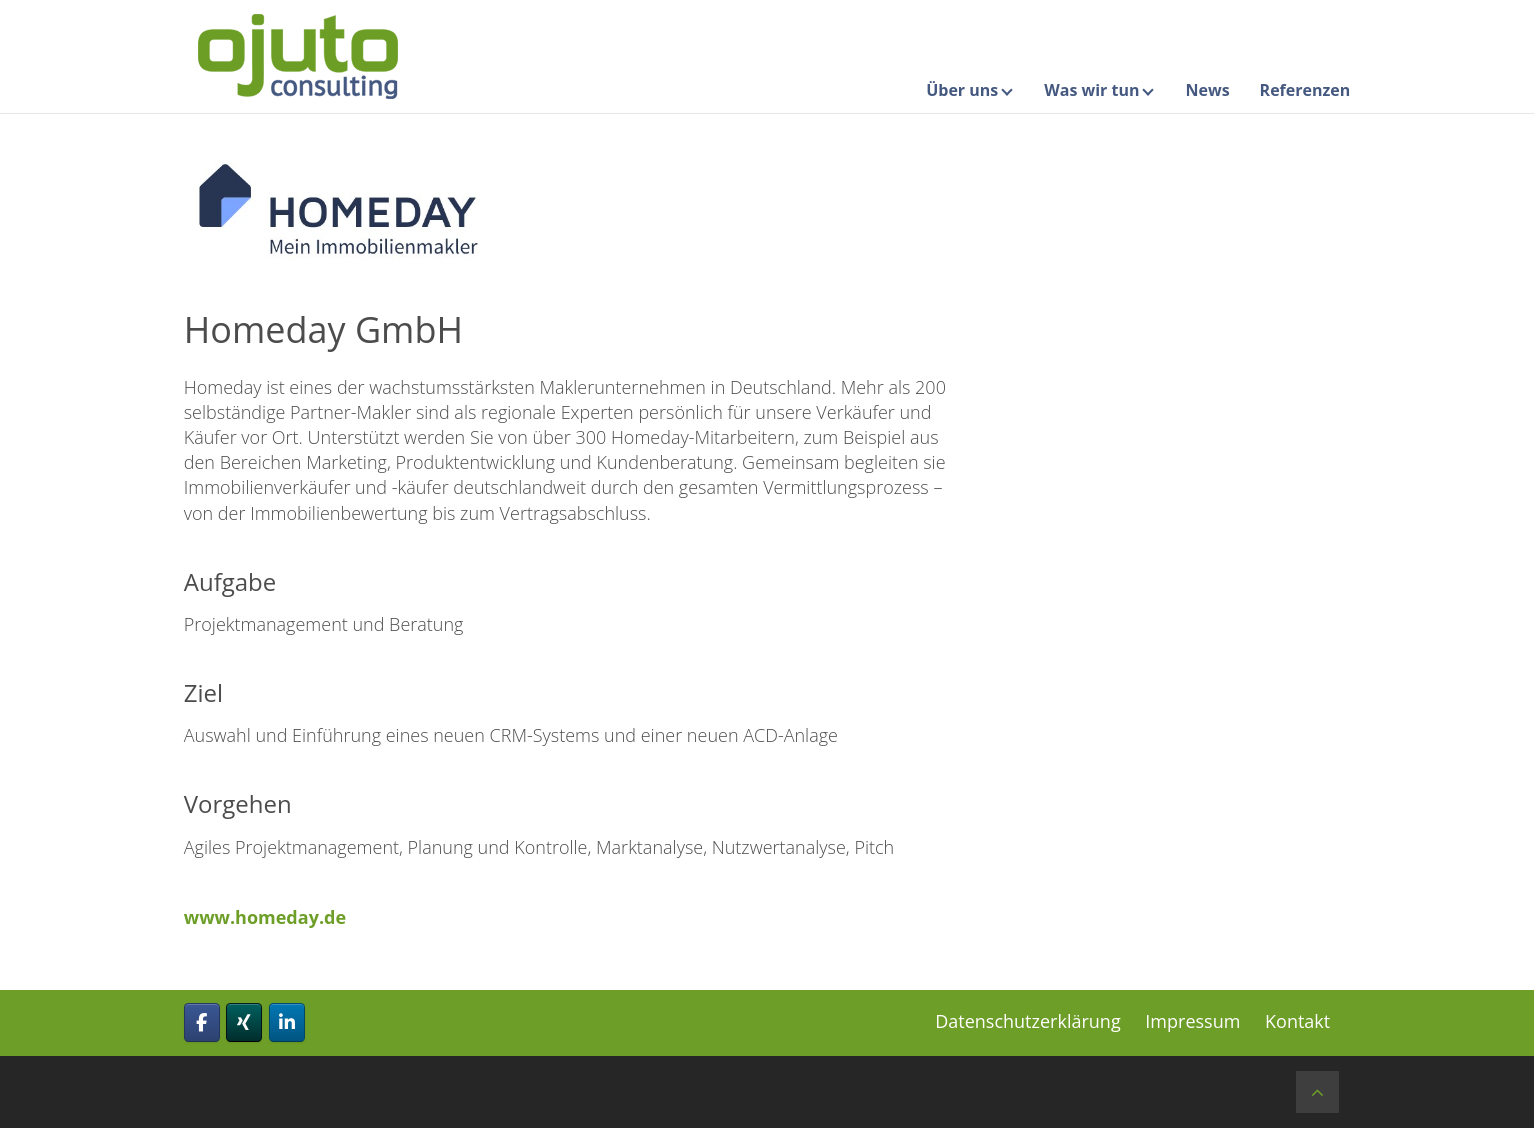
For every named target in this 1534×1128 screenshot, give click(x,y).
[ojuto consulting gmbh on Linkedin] (287, 1022)
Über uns (962, 90)
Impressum (1192, 1021)
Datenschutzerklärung (1027, 1021)
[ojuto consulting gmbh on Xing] (244, 1022)
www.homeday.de (265, 917)
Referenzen (1305, 90)
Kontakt (1297, 1021)
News (1207, 90)
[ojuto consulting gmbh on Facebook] (202, 1022)
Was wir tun (1091, 90)
